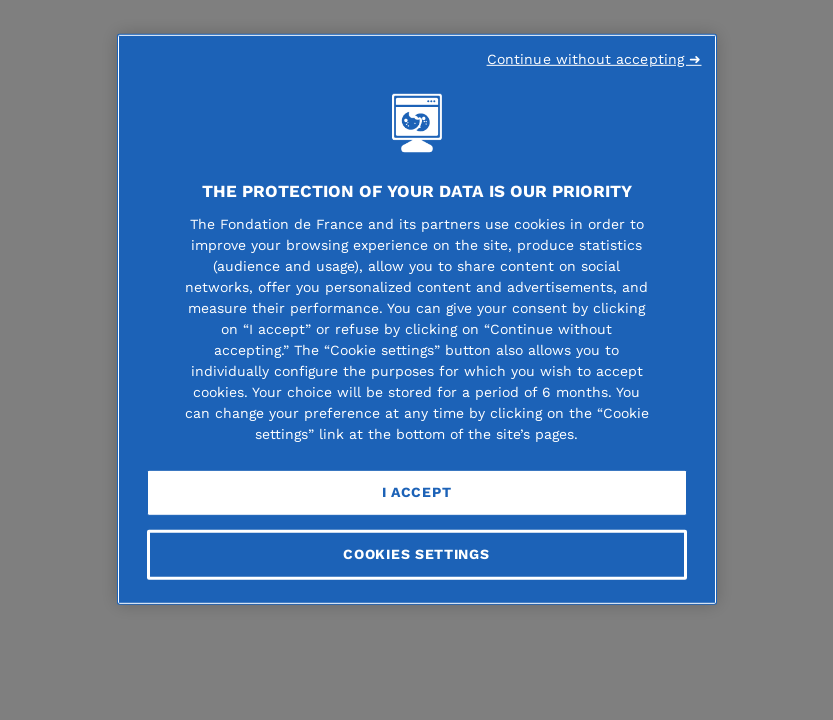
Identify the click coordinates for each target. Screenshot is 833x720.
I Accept (417, 492)
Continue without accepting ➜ (594, 59)
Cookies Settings (416, 554)
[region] (417, 319)
